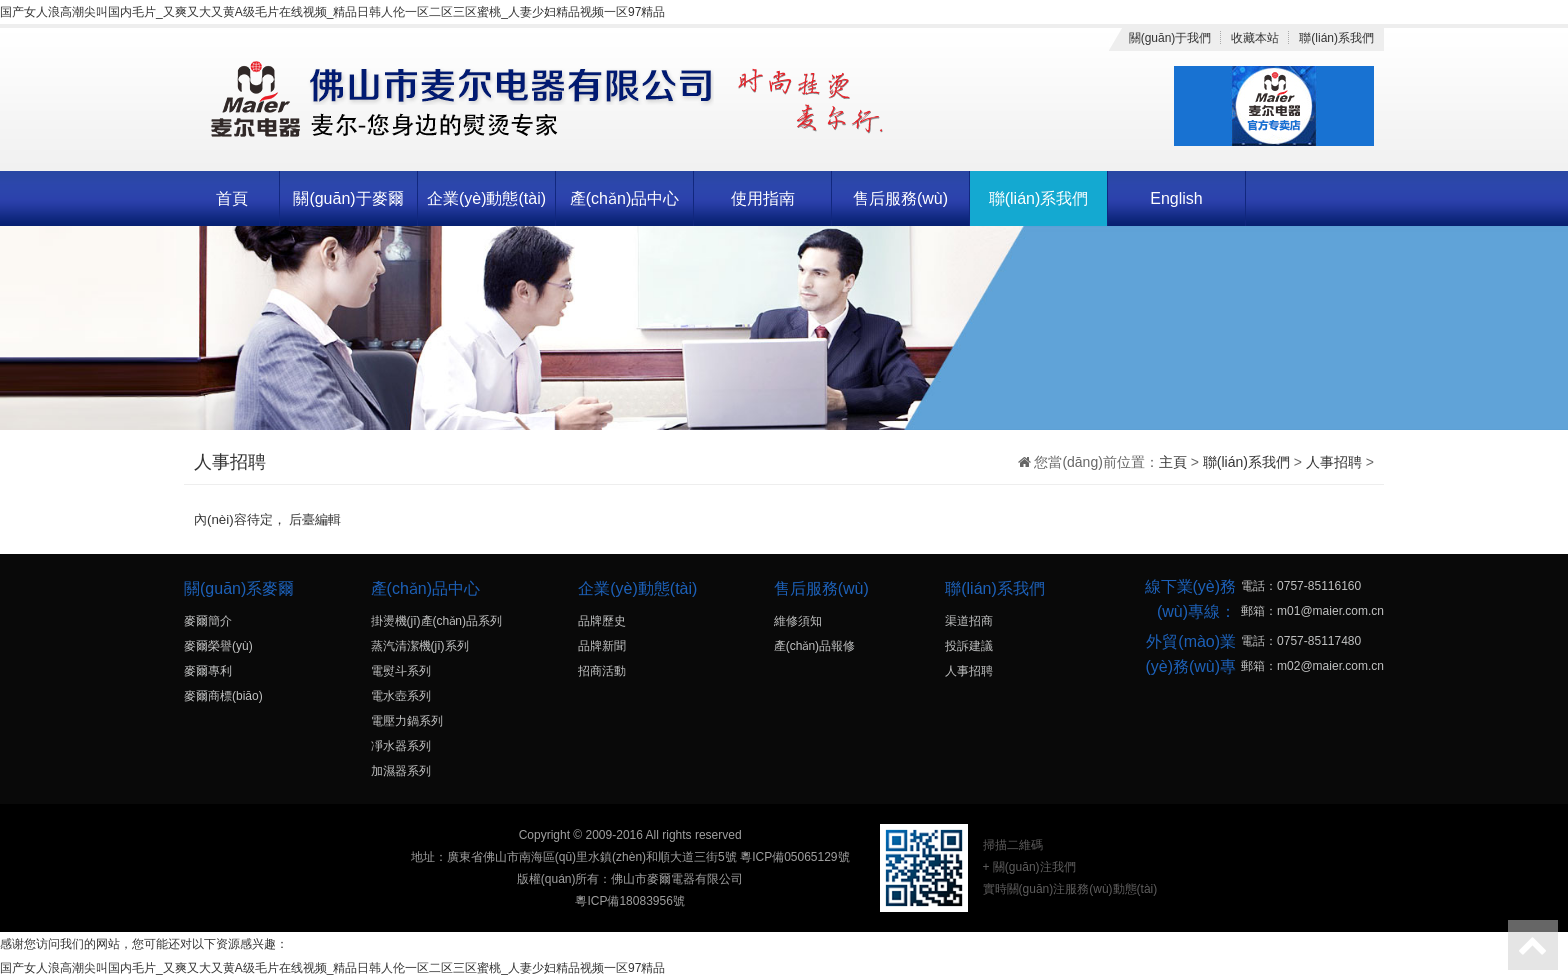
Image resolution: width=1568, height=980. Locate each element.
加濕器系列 (401, 771)
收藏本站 (1255, 38)
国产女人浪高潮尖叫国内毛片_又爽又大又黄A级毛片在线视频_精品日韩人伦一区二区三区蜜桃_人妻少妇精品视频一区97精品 (332, 12)
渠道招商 (969, 621)
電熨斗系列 (401, 671)
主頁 (1173, 462)
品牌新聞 (602, 646)
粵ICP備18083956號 (629, 901)
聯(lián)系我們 (1336, 38)
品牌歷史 (602, 621)
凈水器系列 (401, 746)
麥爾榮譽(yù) (218, 646)
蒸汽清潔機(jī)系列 (420, 646)
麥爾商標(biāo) (223, 696)
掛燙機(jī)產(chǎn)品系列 (436, 621)
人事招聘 (1334, 462)
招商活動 (602, 671)
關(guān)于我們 (1170, 38)
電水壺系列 (401, 696)
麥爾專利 (208, 671)
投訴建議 (969, 646)
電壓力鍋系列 (407, 721)
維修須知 (798, 621)
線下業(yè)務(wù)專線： (1191, 599)
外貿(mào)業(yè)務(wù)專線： (1190, 666)
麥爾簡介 (208, 621)
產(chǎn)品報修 (814, 646)
